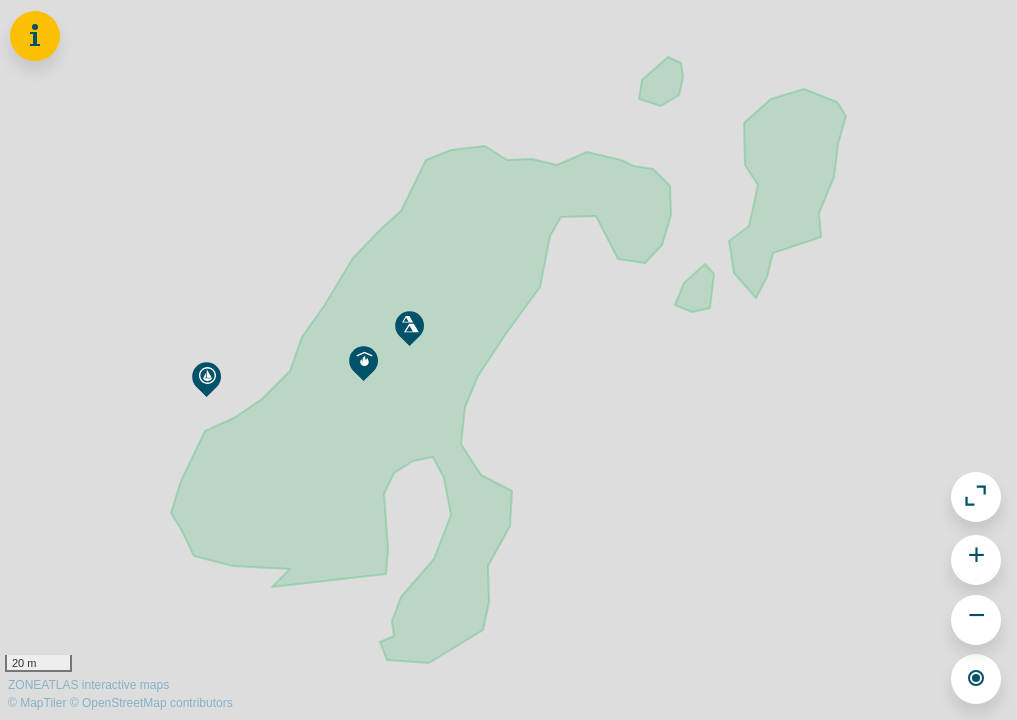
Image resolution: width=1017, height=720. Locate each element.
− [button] (977, 617)
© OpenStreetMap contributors (151, 703)
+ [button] (977, 557)
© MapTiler (37, 703)
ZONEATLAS (88, 685)
